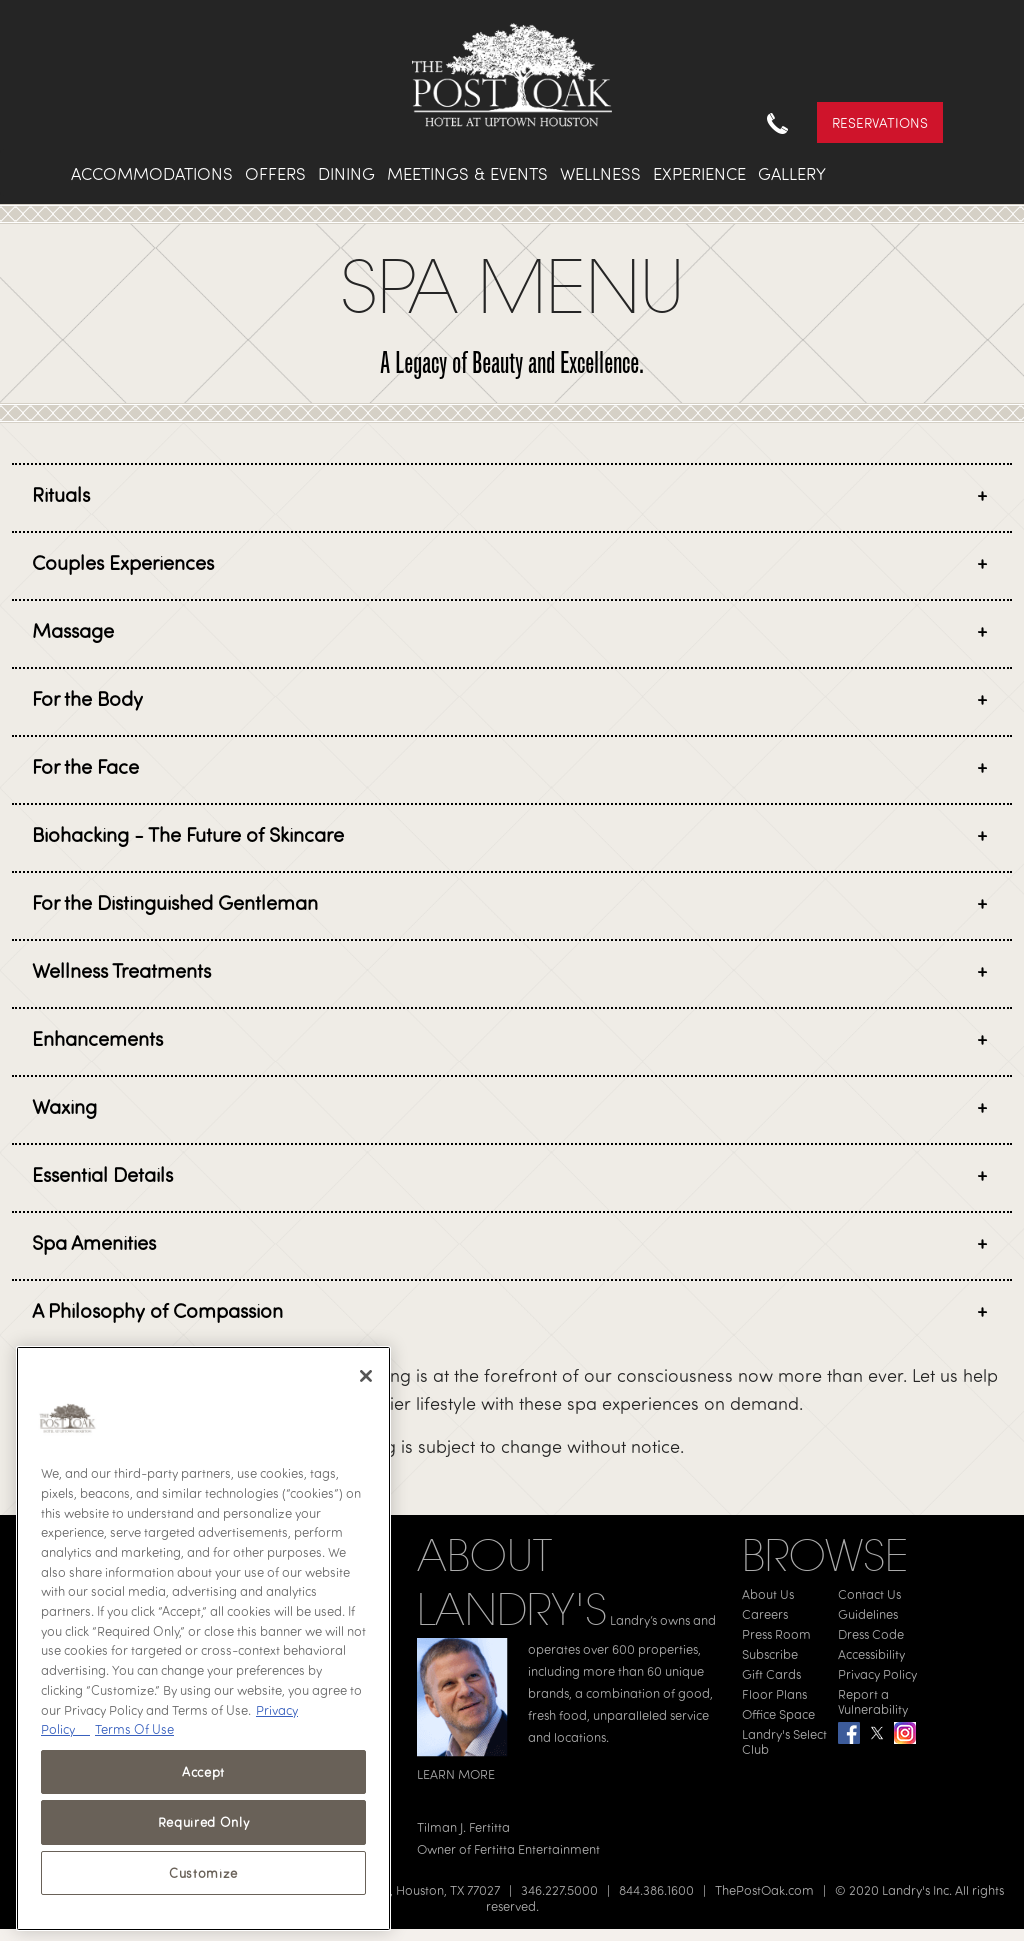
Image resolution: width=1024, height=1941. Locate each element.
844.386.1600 (656, 1890)
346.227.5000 (559, 1890)
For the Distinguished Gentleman (175, 902)
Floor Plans (774, 1694)
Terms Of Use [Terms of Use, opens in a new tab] (134, 1729)
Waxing (64, 1106)
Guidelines (868, 1614)
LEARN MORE (456, 1774)
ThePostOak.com (764, 1890)
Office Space (778, 1714)
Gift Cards (771, 1674)
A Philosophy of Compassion (157, 1310)
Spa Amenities (94, 1242)
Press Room (776, 1634)
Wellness (600, 173)
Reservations (880, 122)
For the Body (87, 698)
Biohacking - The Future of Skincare (188, 834)
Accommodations (152, 173)
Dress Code (871, 1634)
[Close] (366, 1376)
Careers (765, 1614)
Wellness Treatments (121, 970)
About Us (768, 1594)
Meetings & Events (467, 173)
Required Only (204, 1822)
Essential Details (102, 1174)
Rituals (61, 494)
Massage (73, 630)
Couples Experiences (123, 562)
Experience (699, 173)
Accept (203, 1772)
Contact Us (869, 1594)
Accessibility (871, 1654)
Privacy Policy (877, 1674)
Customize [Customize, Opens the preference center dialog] (203, 1873)
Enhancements (97, 1038)
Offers (275, 173)
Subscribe (770, 1654)
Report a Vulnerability (873, 1701)
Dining (346, 173)
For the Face (85, 766)
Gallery (792, 173)
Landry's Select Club (784, 1741)
